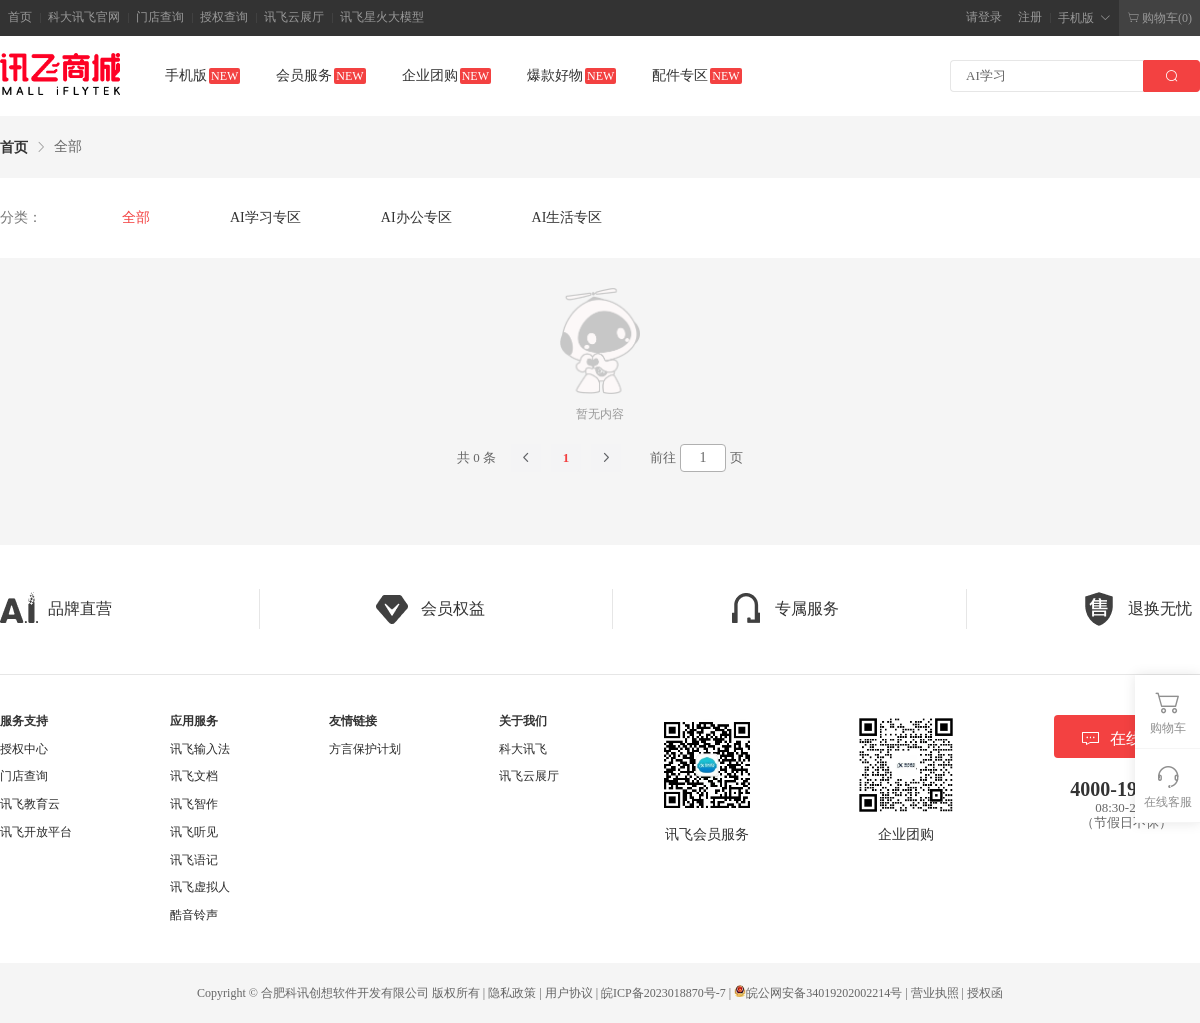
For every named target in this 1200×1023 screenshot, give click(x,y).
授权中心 (24, 749)
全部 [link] (68, 146)
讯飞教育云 (30, 804)
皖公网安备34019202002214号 (818, 993)
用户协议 (569, 993)
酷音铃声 (194, 915)
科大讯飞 (523, 749)
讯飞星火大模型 (382, 17)
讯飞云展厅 (294, 17)
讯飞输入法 (200, 749)
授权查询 (224, 17)
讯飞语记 (194, 860)
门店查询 (160, 17)
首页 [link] (14, 147)
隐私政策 (512, 993)
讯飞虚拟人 (200, 887)
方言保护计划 (365, 749)
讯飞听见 (194, 832)
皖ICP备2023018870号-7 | (667, 993)
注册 (1030, 17)
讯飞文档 (194, 776)
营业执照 (935, 993)
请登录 (984, 17)
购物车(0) (1159, 18)
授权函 (985, 993)
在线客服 (1127, 738)
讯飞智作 (194, 804)
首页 (20, 17)
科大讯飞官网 (84, 17)
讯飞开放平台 (36, 832)
